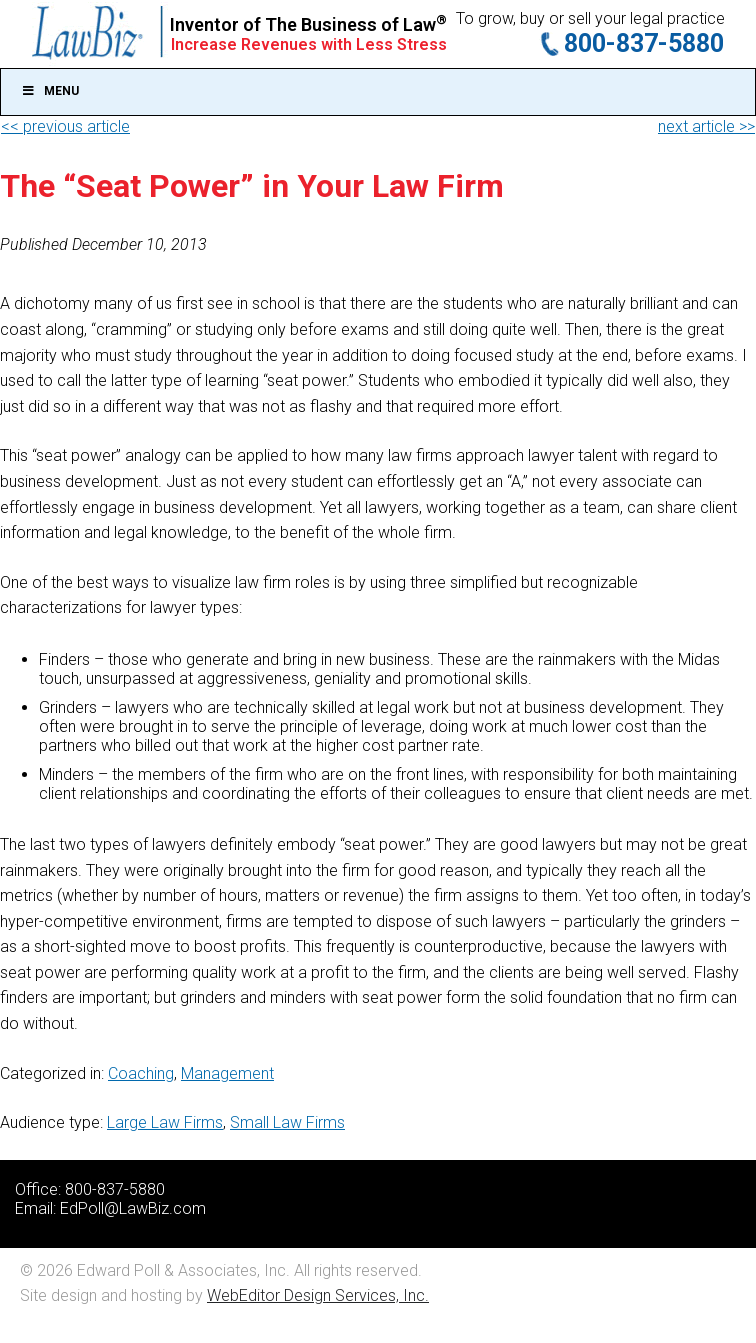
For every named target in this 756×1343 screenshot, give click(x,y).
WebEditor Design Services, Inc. (318, 1295)
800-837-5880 (644, 43)
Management (227, 1073)
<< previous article (65, 126)
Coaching (141, 1073)
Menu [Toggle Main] (50, 91)
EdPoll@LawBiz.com (133, 1208)
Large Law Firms (165, 1122)
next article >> (706, 126)
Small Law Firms (287, 1122)
